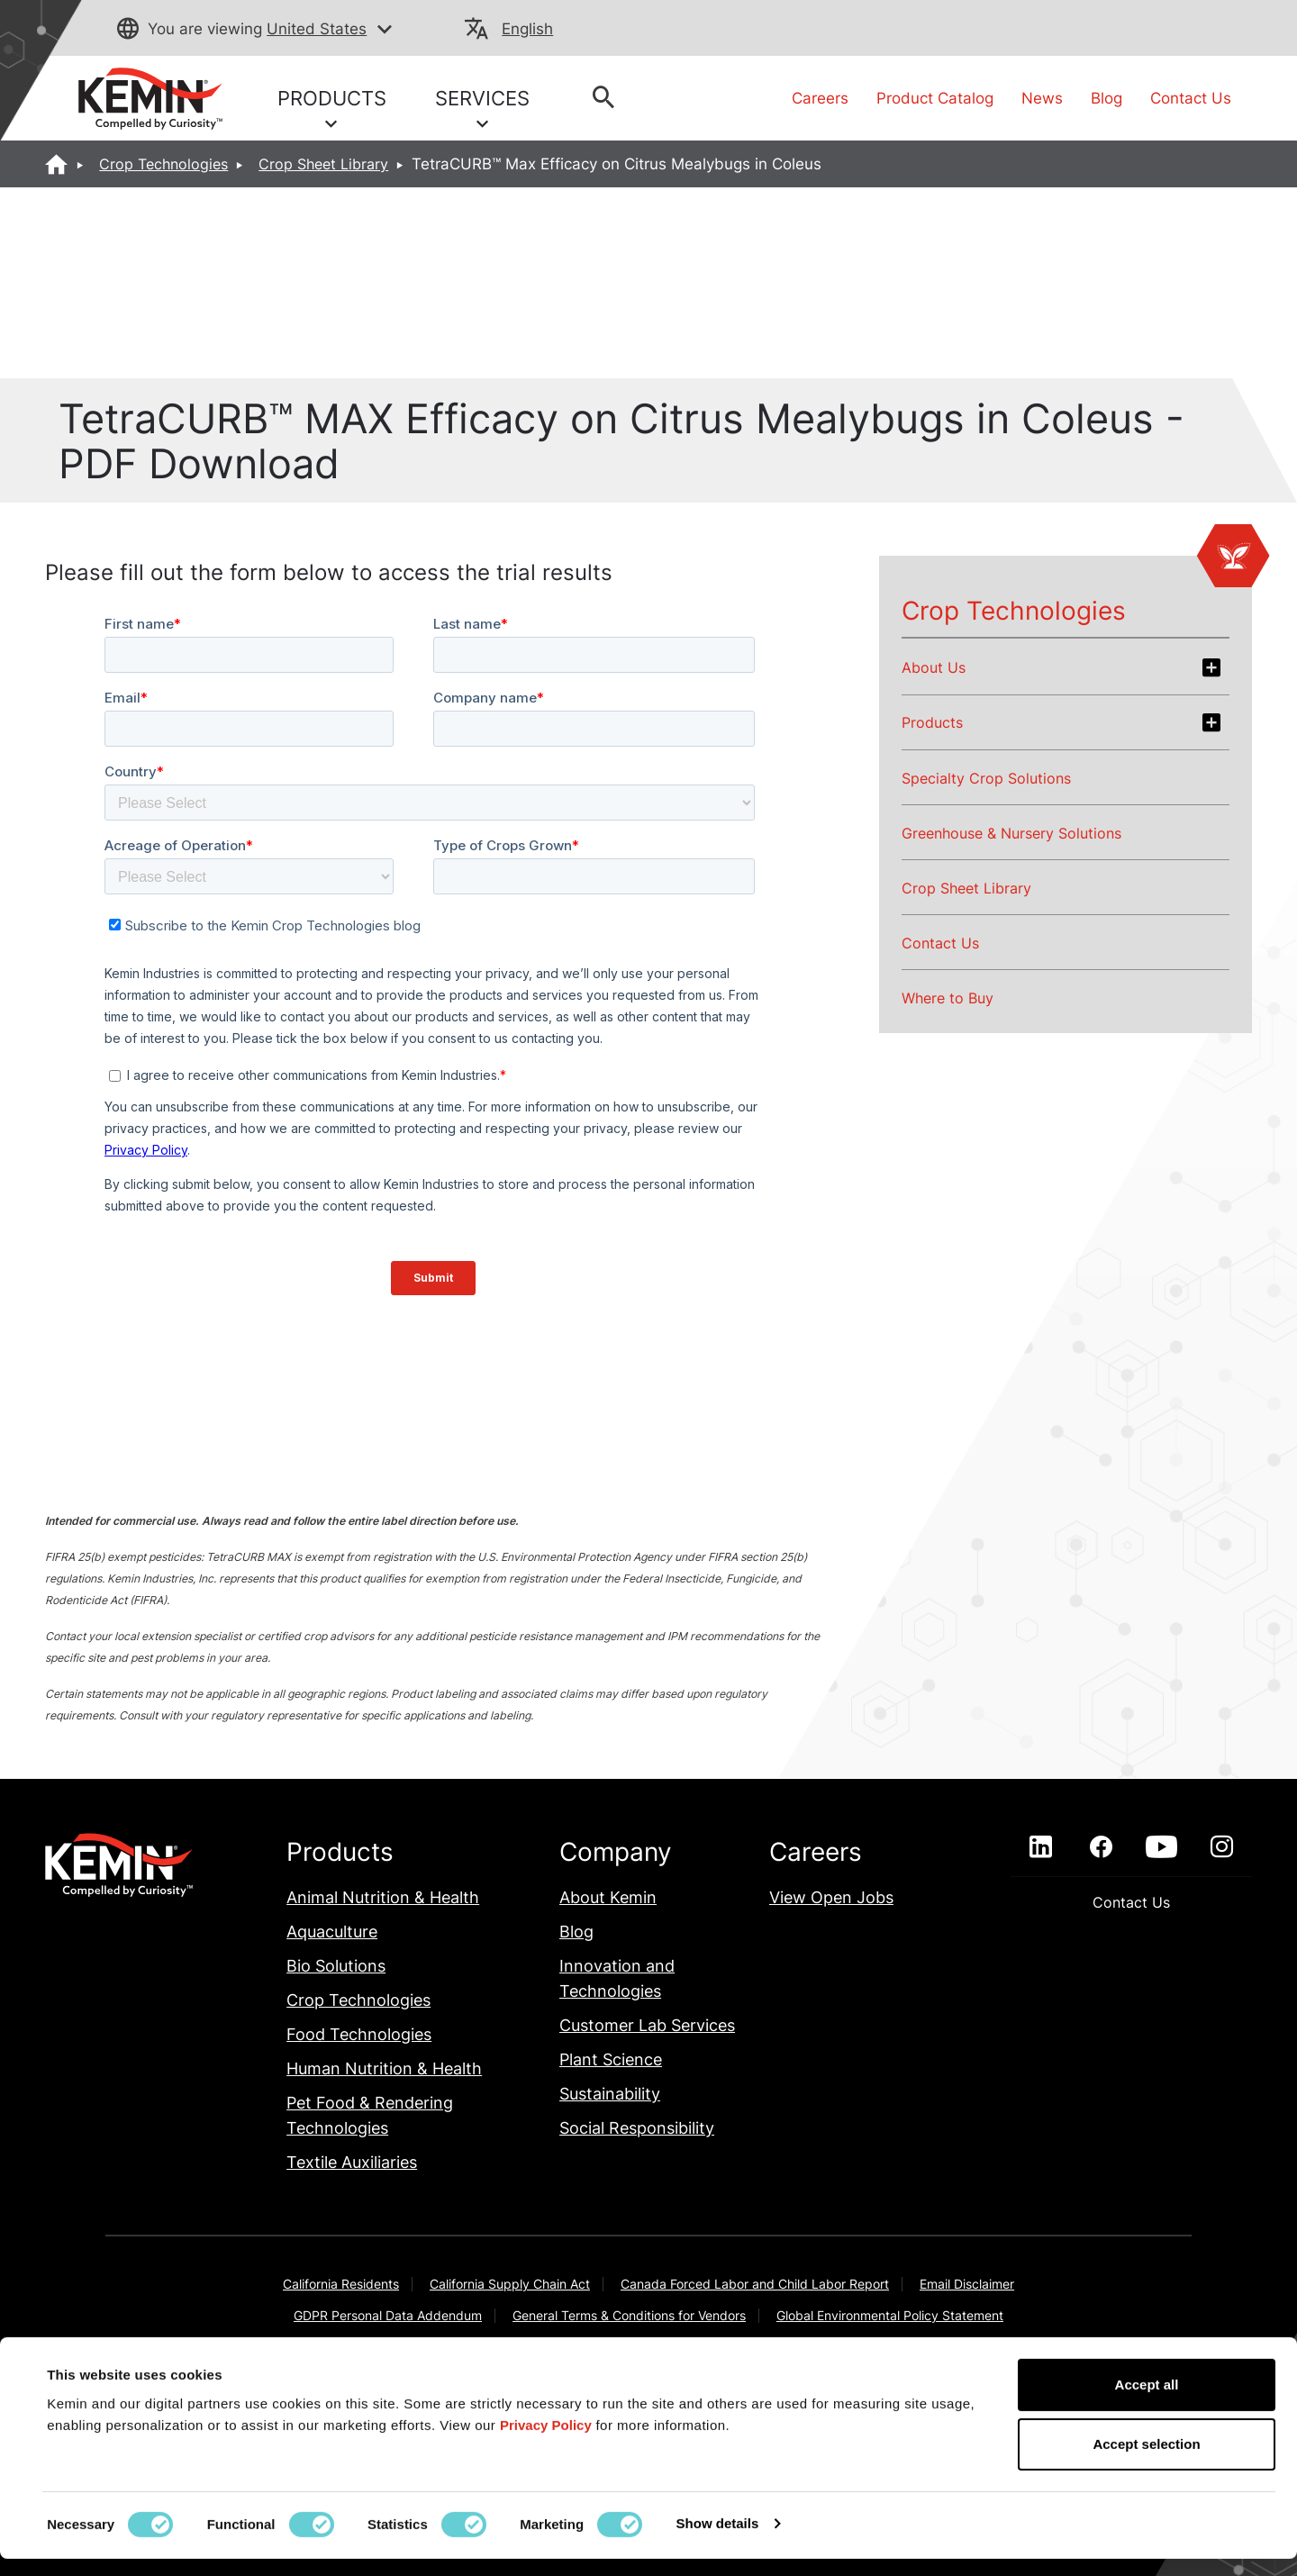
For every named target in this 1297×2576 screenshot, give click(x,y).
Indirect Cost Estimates (313, 2346)
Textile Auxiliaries (351, 2162)
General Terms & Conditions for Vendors (629, 2315)
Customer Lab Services (647, 2025)
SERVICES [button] (482, 107)
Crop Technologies (163, 164)
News (1042, 98)
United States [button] (317, 29)
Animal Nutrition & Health (382, 1897)
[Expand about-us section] (1211, 667)
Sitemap (1028, 2346)
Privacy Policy (932, 2346)
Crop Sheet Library (323, 164)
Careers (820, 98)
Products (932, 722)
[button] (385, 30)
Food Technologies (358, 2034)
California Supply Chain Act (510, 2283)
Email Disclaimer (967, 2283)
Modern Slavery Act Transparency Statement (727, 2346)
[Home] (56, 164)
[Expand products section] (1211, 722)
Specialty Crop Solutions (986, 778)
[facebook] (1101, 1847)
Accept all (1147, 2401)
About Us (934, 667)
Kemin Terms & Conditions (488, 2346)
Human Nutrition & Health (384, 2068)
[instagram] (1222, 1847)
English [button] (527, 29)
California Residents (341, 2283)
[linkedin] (1040, 1847)
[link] (150, 97)
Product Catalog (934, 98)
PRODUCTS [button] (332, 107)
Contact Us (1190, 98)
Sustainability (609, 2093)
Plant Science (610, 2059)
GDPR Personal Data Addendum (388, 2315)
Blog (1106, 98)
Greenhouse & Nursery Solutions (1011, 833)
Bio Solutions (335, 1965)
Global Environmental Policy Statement (889, 2315)
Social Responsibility (636, 2127)
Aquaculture (331, 1931)
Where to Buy (947, 998)
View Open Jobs (831, 1897)
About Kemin (608, 1897)
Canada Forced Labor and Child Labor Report (755, 2283)
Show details (717, 2540)
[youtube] (1161, 1847)
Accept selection (1146, 2461)
